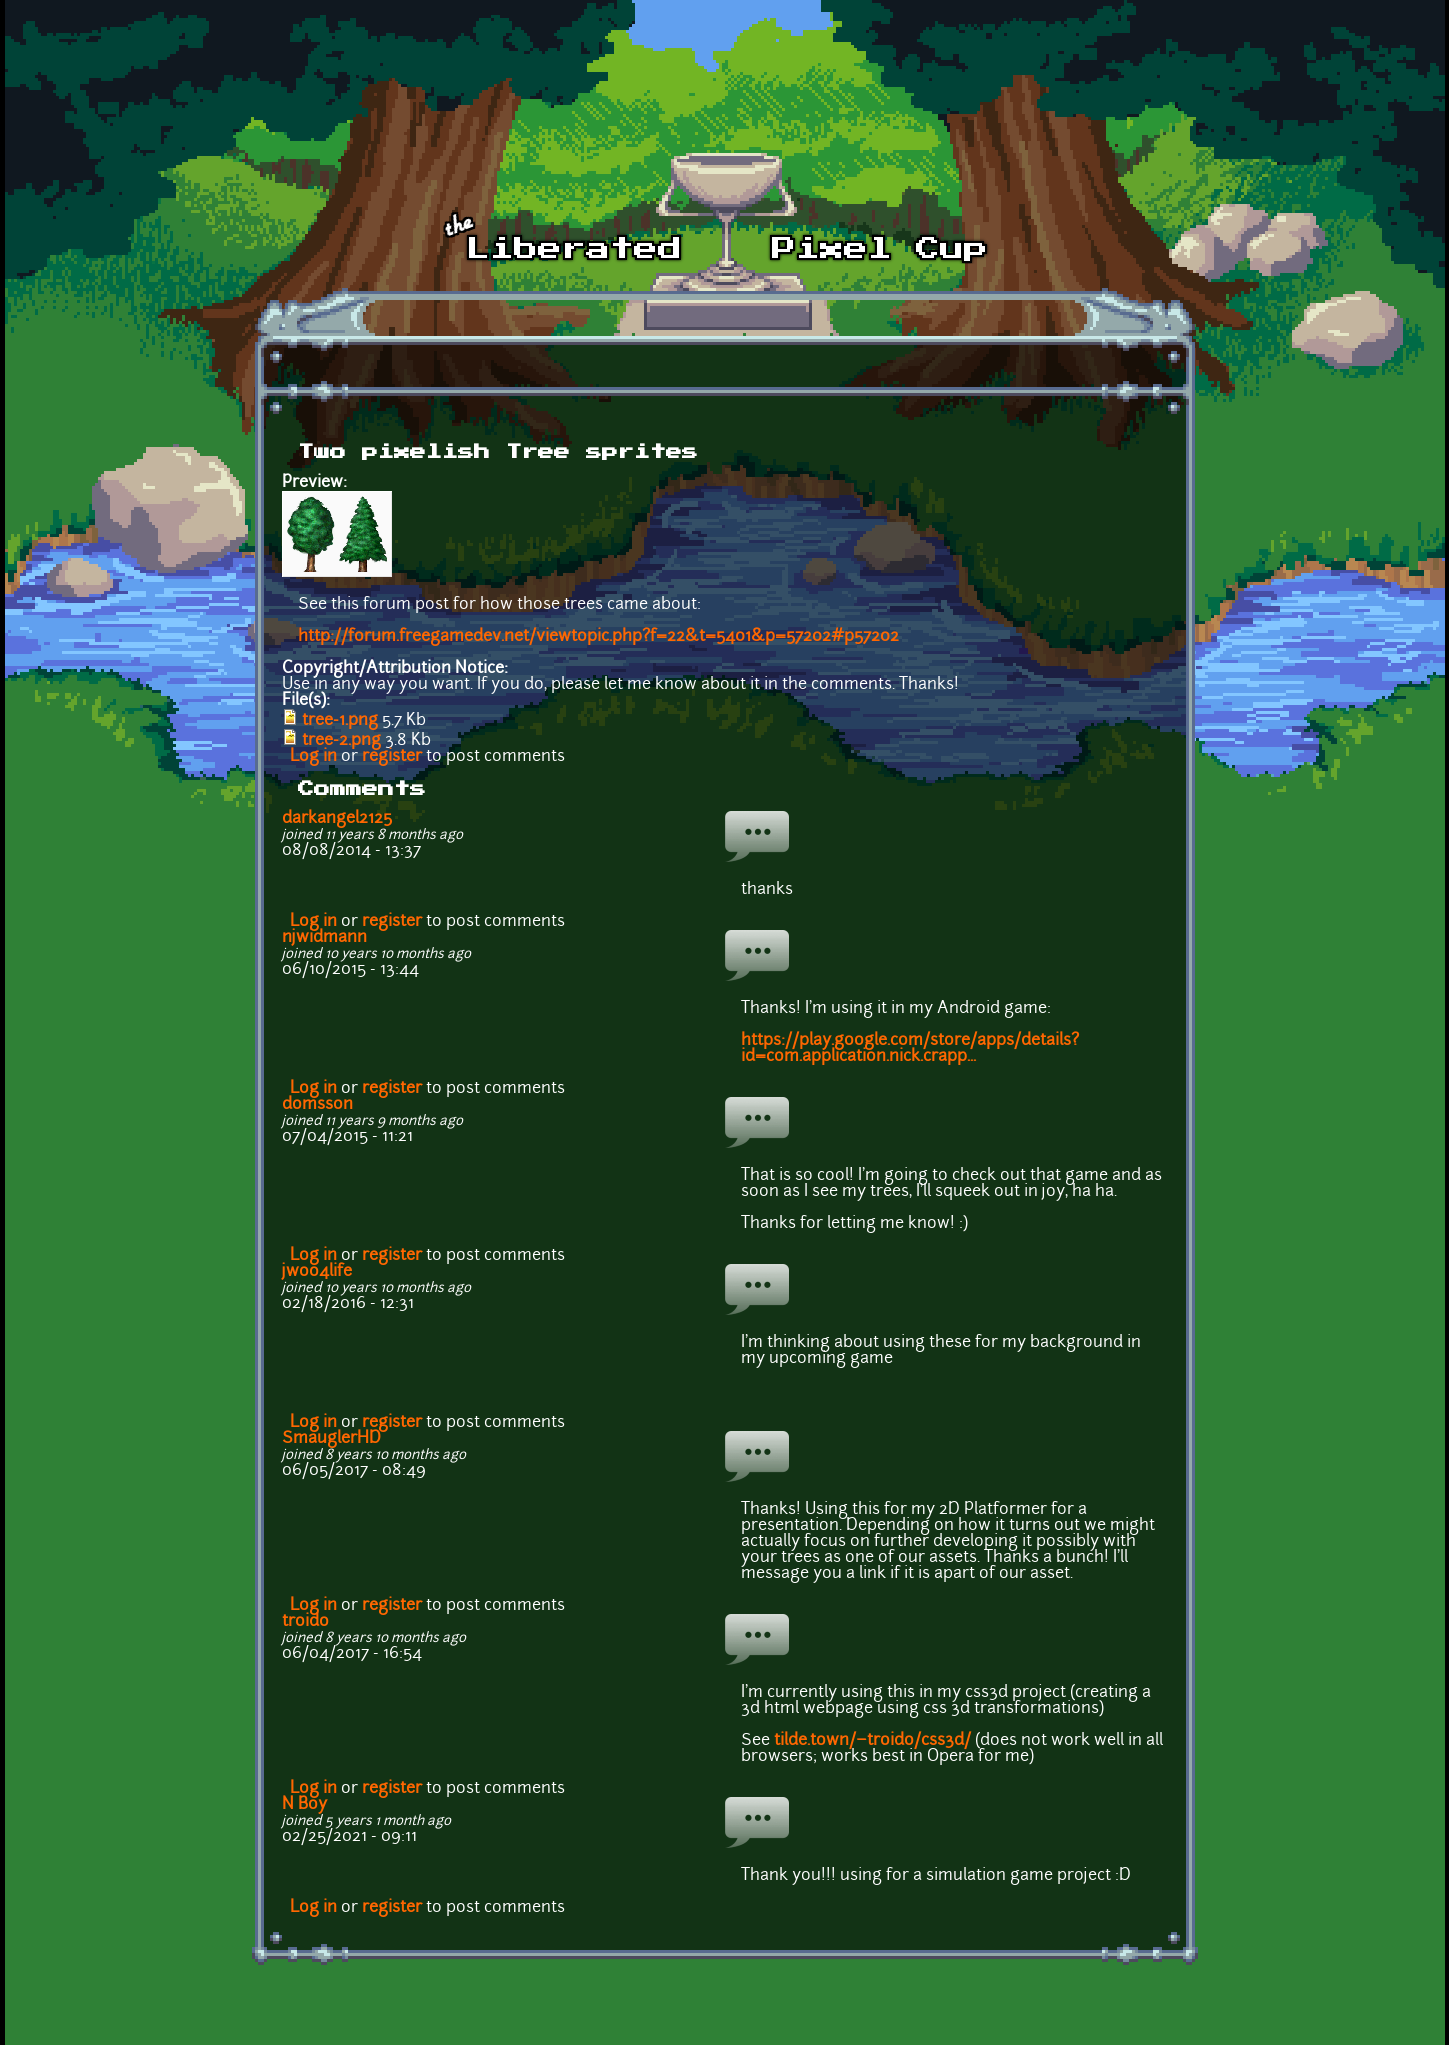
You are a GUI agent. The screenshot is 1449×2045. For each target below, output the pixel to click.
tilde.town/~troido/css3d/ (872, 1741)
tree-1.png (340, 721)
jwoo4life (317, 1272)
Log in (313, 757)
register (392, 757)
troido (305, 1622)
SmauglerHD (331, 1439)
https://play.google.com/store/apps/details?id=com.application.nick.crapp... (910, 1049)
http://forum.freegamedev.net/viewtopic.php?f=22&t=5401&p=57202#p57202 (598, 637)
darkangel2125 (337, 819)
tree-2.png (341, 741)
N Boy (304, 1805)
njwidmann (324, 938)
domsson (317, 1105)
